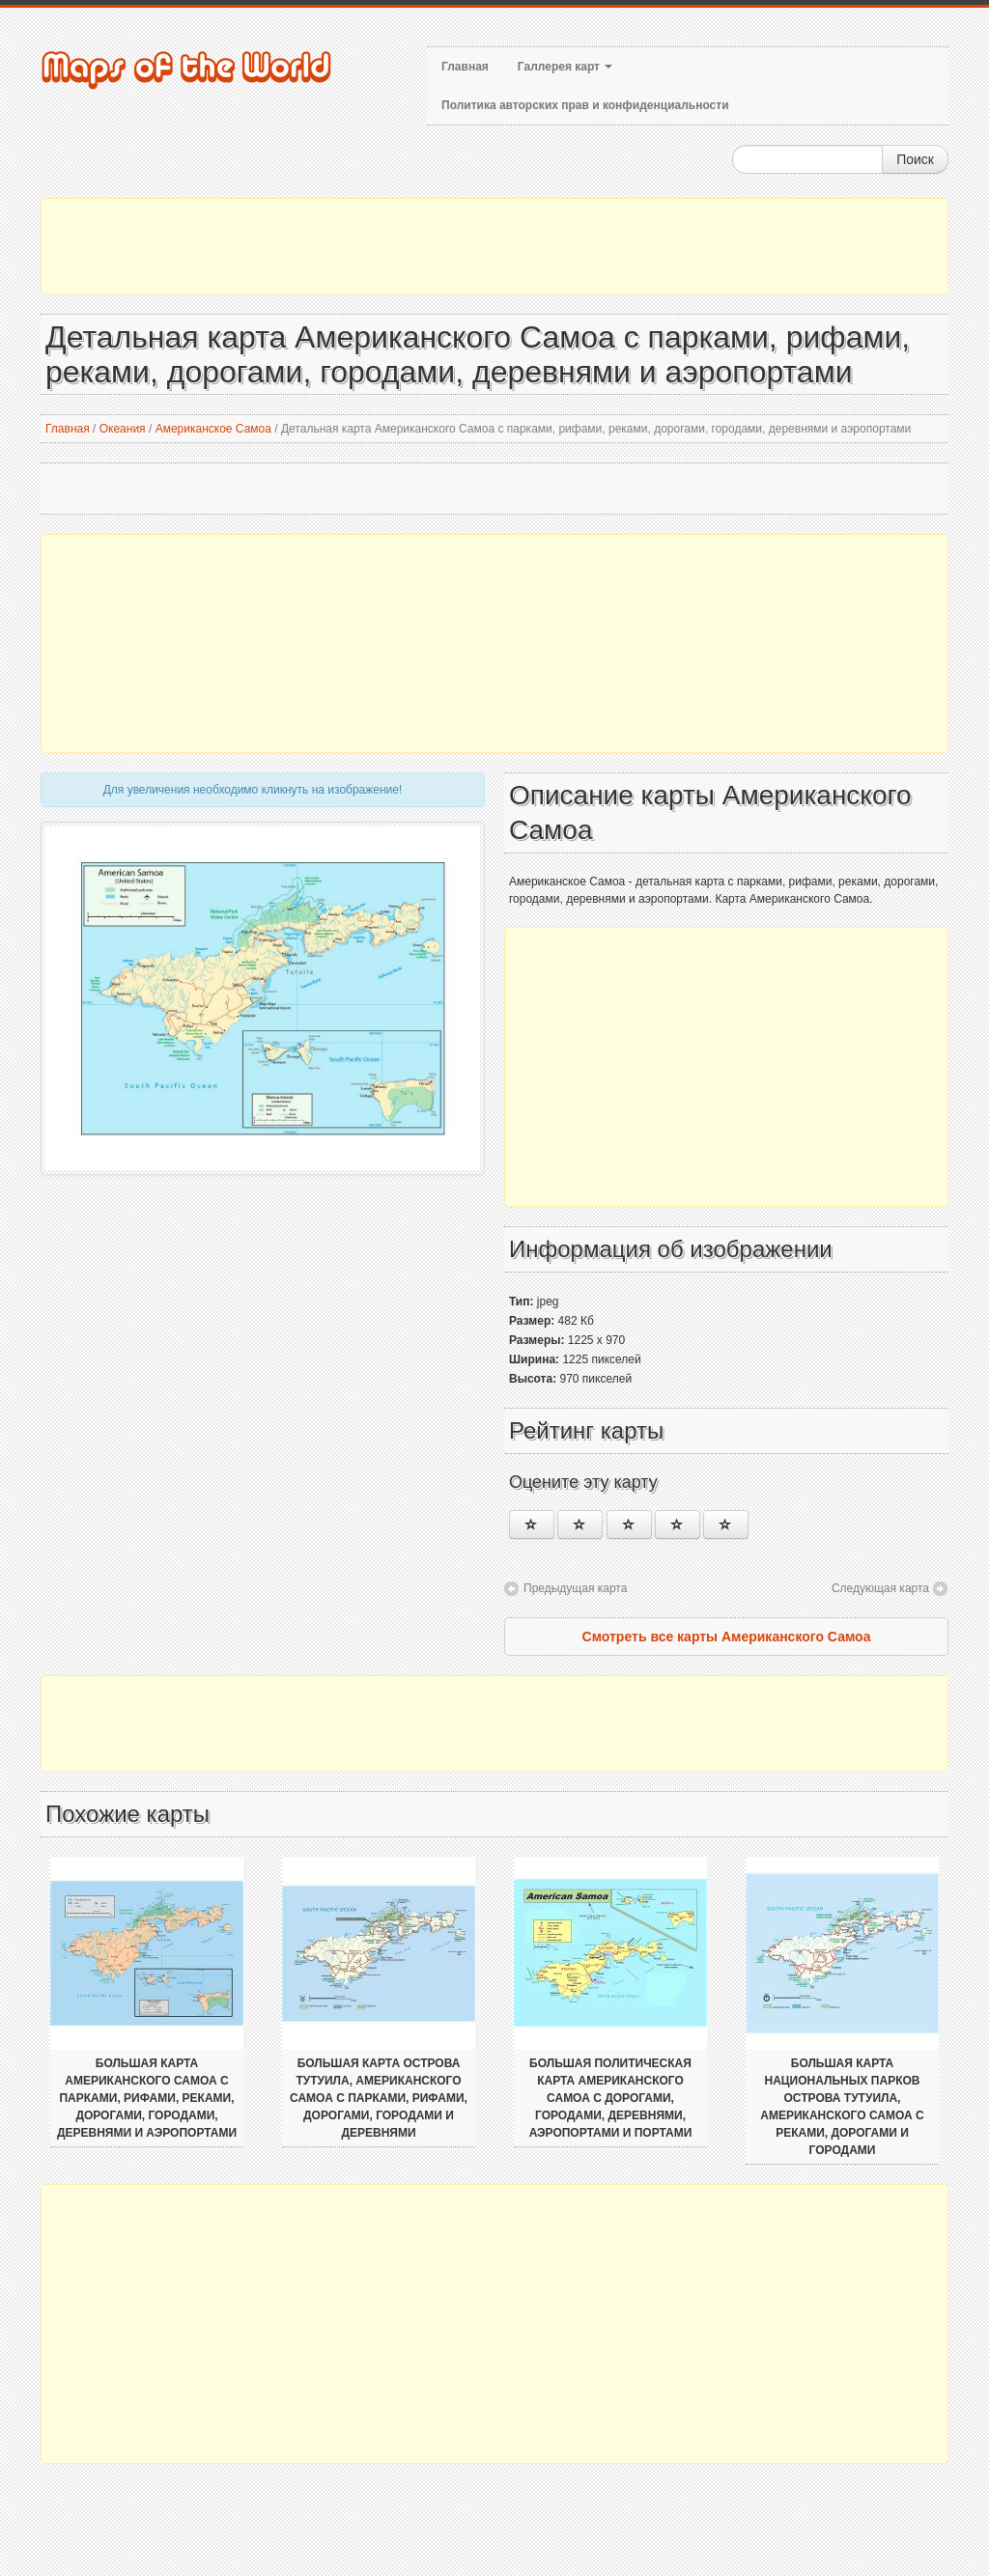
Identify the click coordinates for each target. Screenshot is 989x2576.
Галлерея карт (565, 66)
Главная (465, 66)
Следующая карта (880, 1588)
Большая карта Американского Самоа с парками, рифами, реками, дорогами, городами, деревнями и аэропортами (147, 2098)
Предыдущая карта (575, 1588)
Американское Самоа (213, 428)
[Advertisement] (494, 246)
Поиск (915, 159)
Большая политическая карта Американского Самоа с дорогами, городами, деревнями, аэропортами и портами (610, 2098)
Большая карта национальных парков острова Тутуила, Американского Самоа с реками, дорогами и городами (841, 2107)
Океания (122, 428)
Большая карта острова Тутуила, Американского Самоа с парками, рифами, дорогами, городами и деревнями (378, 2098)
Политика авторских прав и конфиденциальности (585, 105)
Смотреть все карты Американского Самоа (726, 1636)
